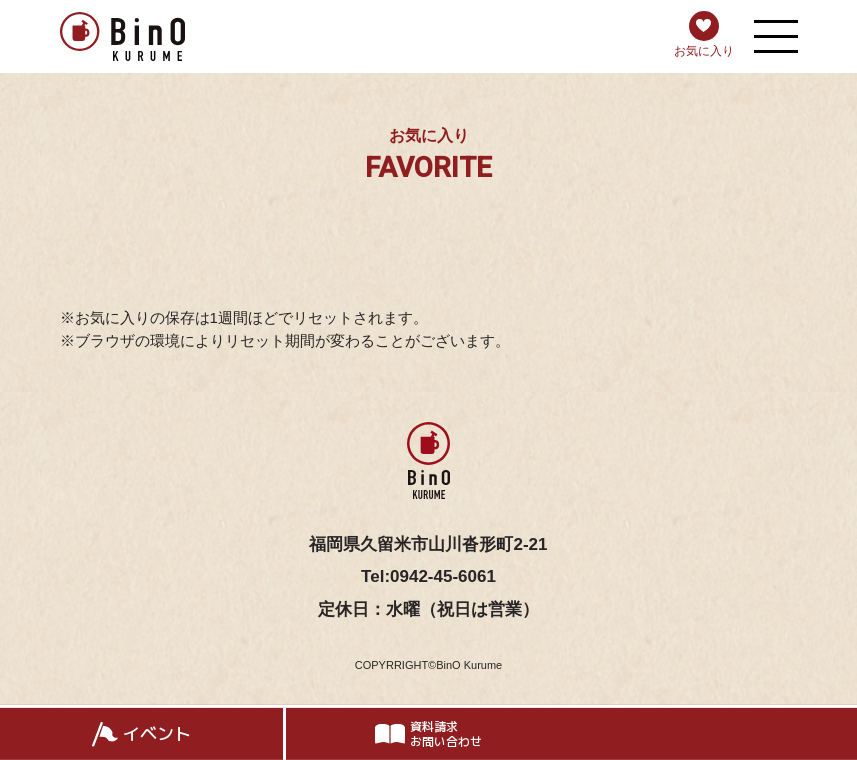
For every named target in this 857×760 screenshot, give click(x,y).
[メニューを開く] (776, 36)
